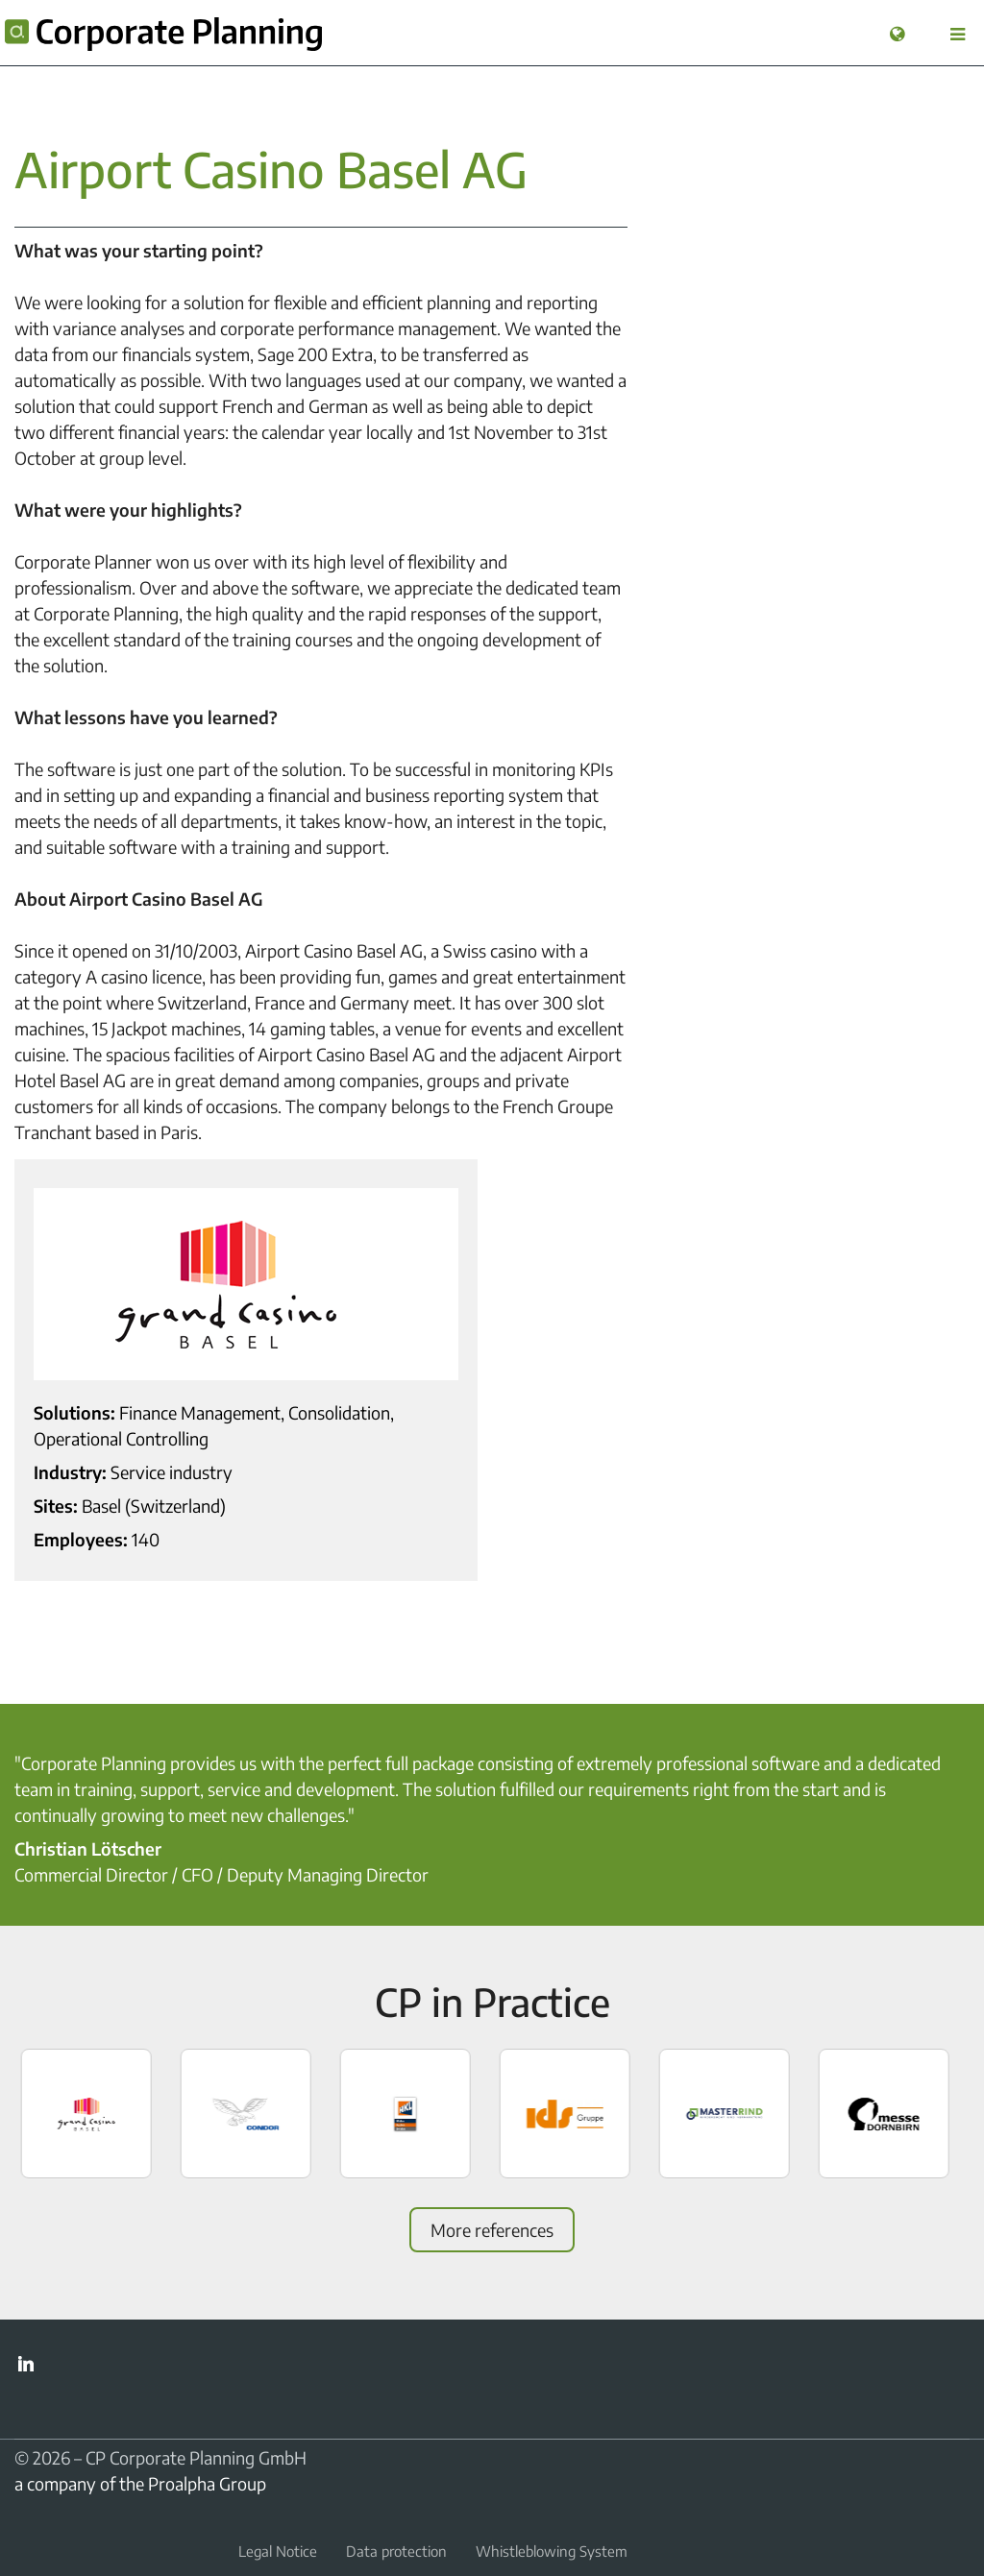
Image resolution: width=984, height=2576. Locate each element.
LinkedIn (25, 2363)
